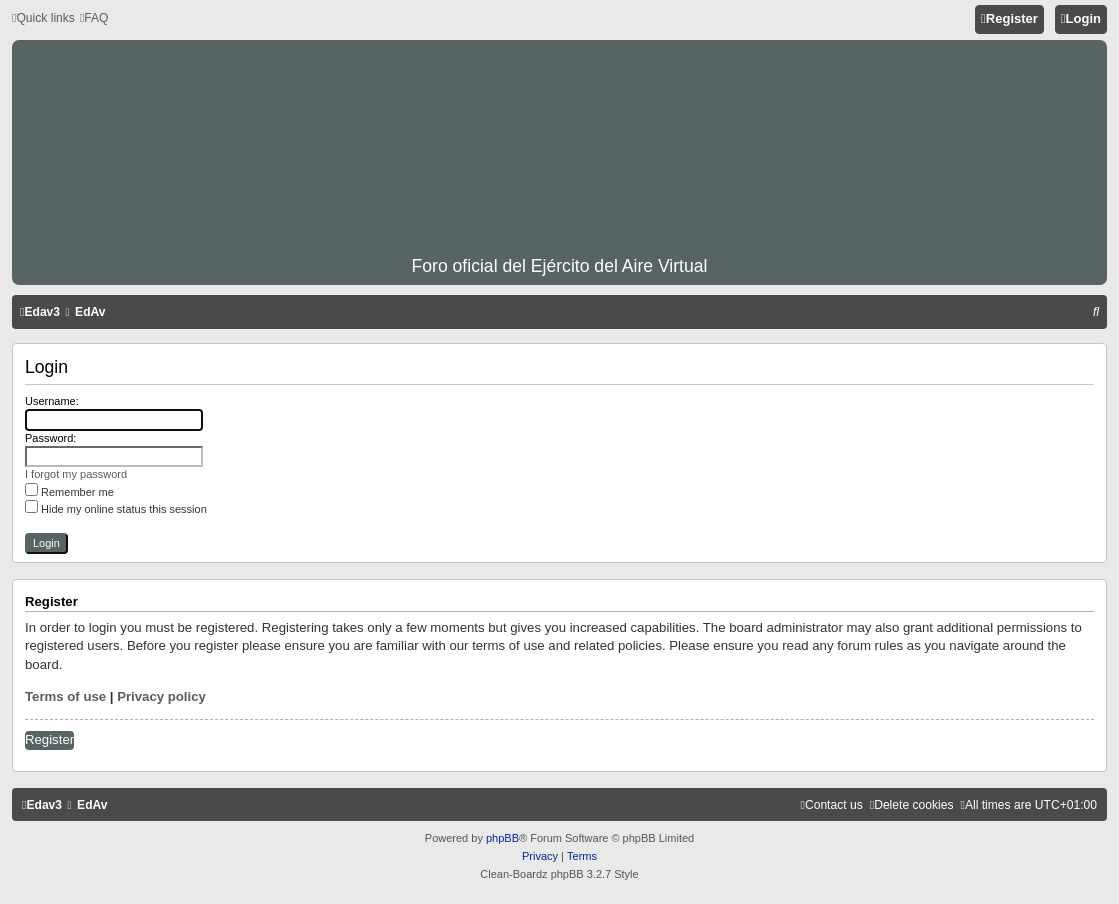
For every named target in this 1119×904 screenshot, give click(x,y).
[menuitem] (94, 18)
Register (49, 739)
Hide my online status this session (116, 509)
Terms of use (65, 696)
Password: (50, 438)
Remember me (69, 492)
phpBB (502, 838)
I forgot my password (76, 474)
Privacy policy (161, 696)
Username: (52, 401)
